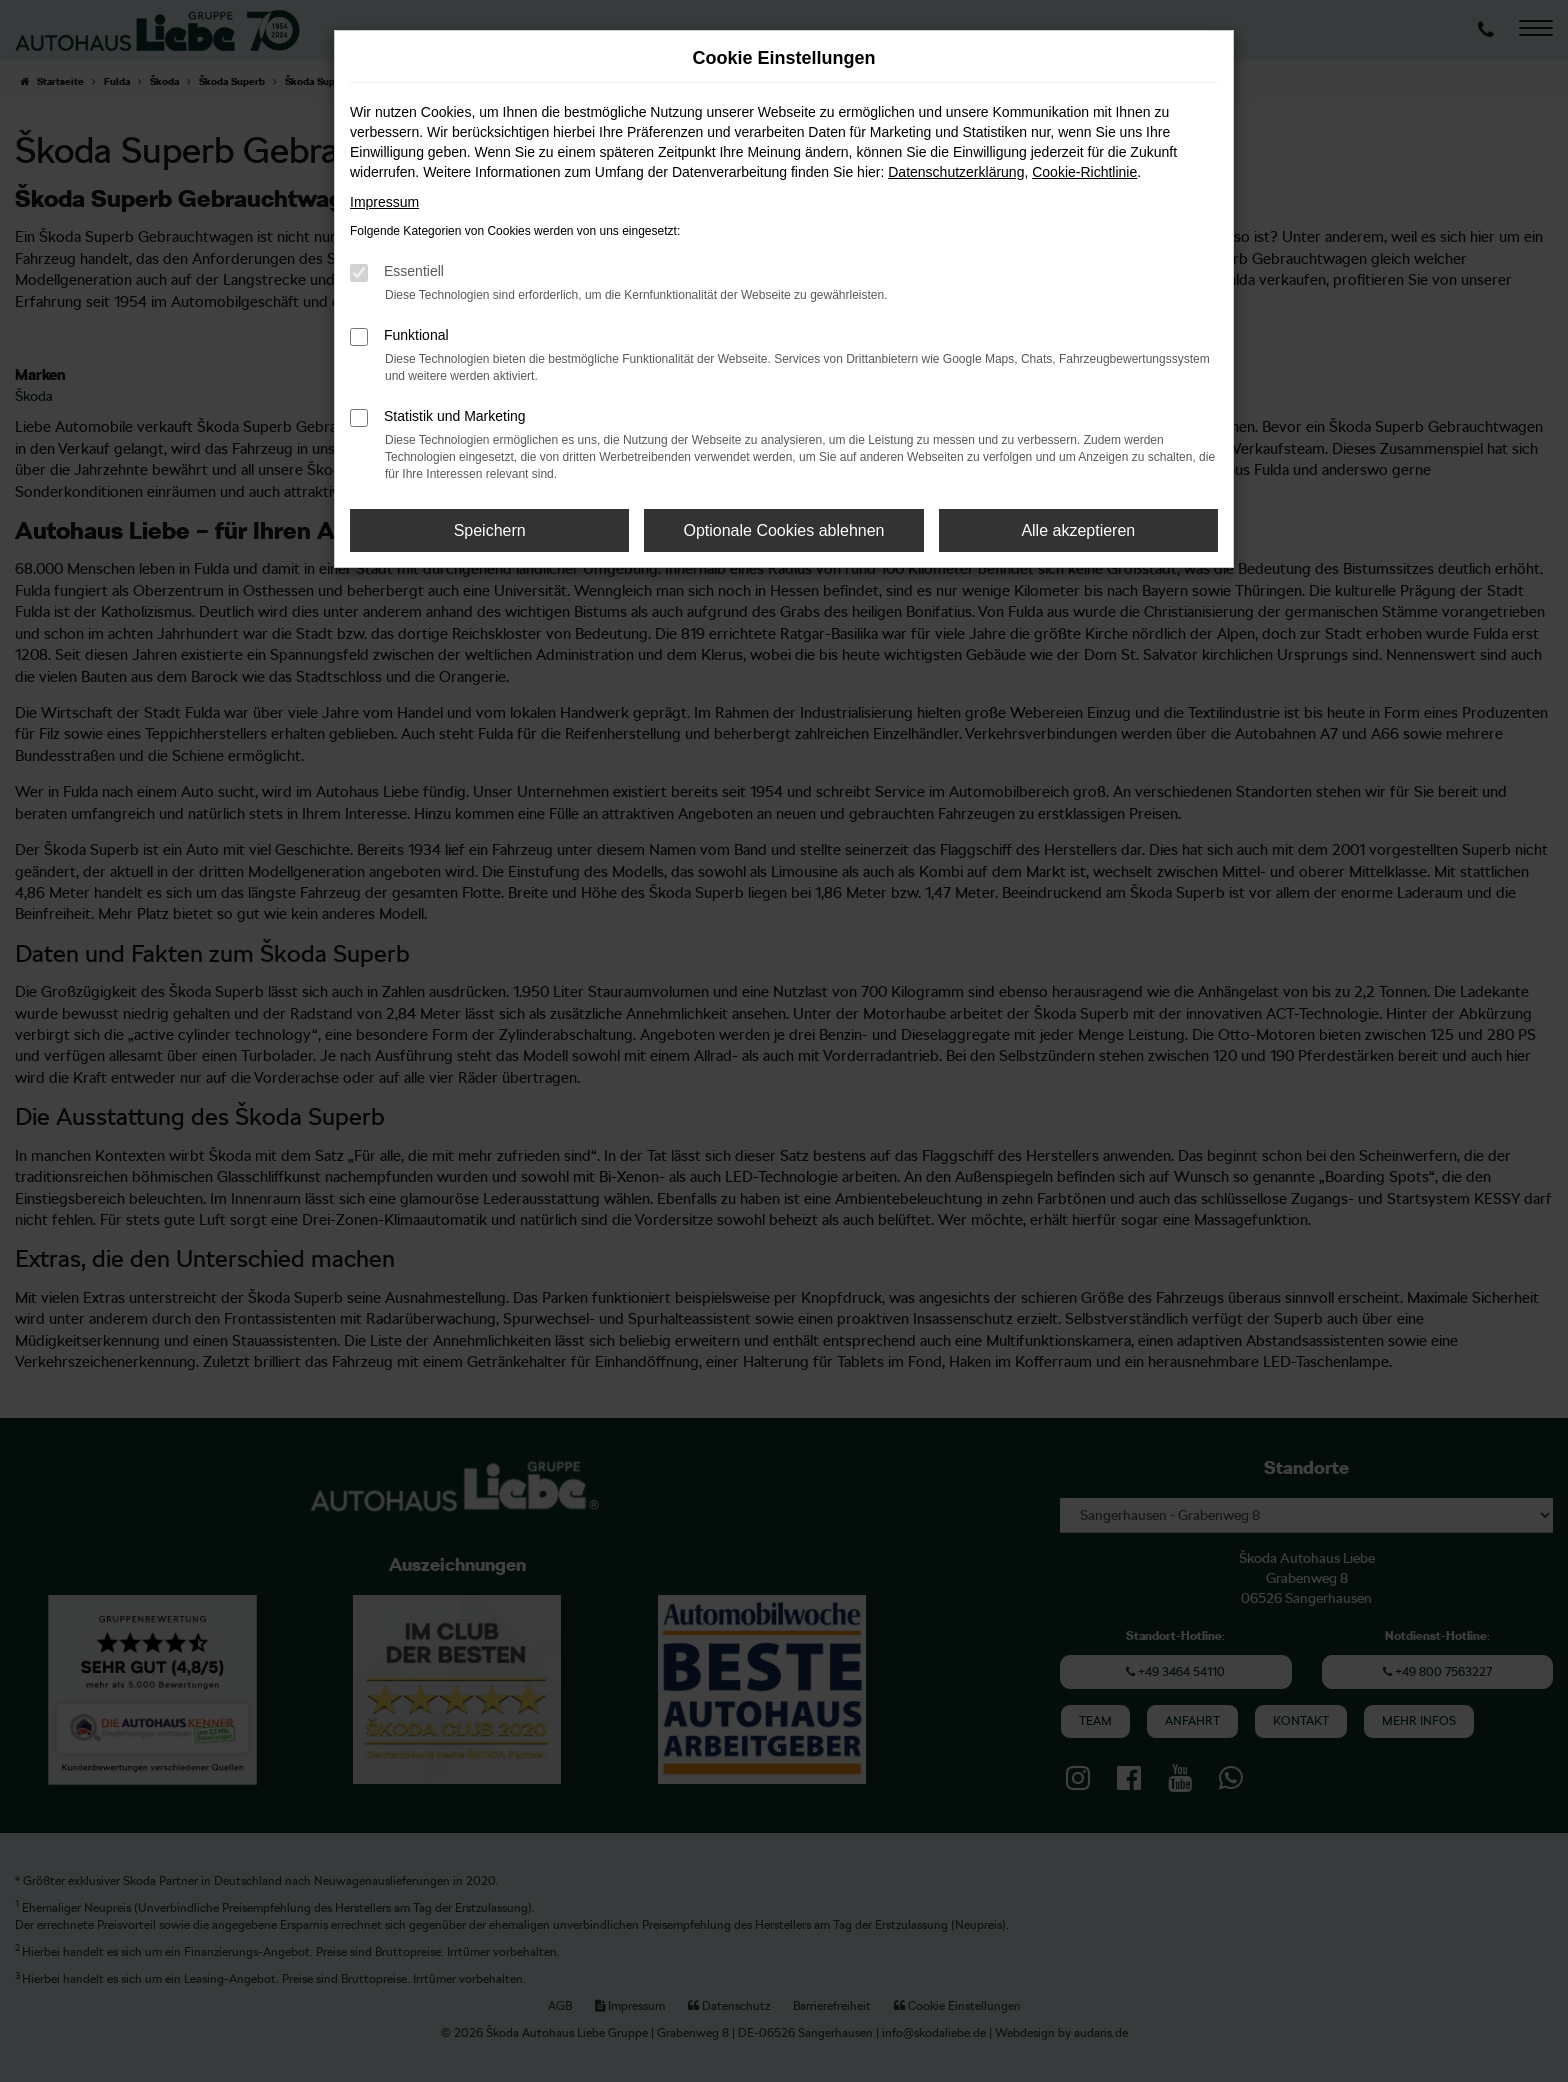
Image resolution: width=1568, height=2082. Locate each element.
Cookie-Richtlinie (1084, 172)
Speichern (490, 530)
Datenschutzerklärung (956, 172)
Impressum (384, 202)
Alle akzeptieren (1078, 530)
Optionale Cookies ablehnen (783, 530)
